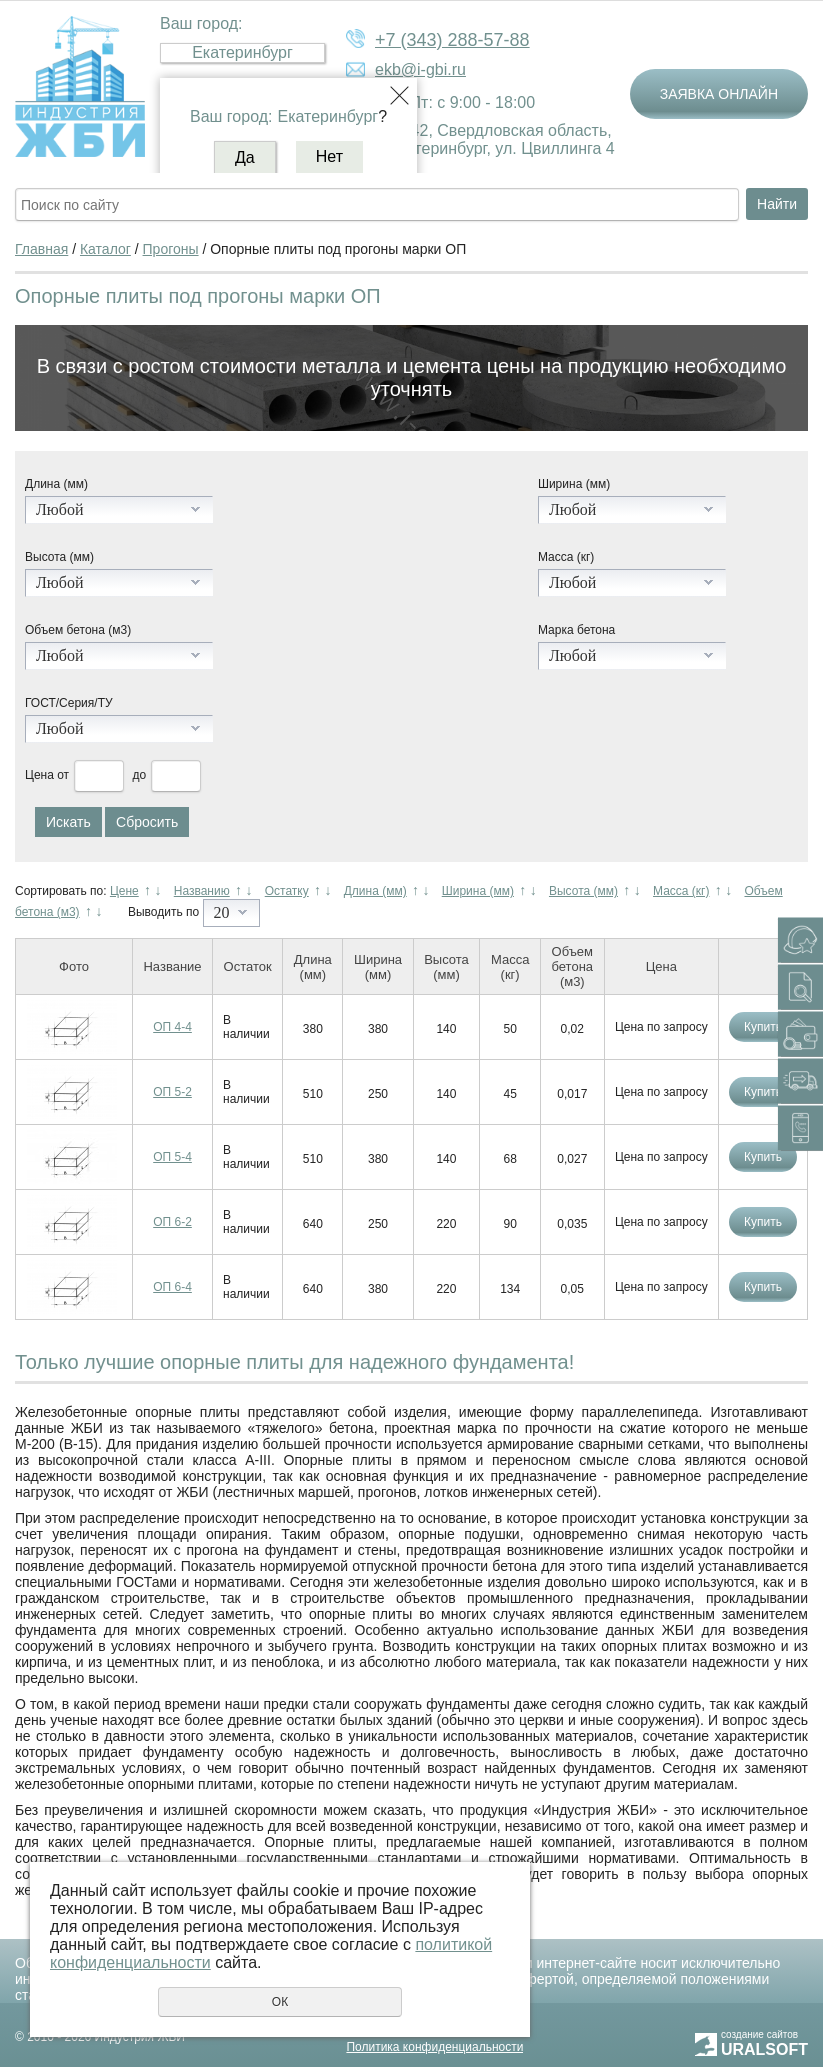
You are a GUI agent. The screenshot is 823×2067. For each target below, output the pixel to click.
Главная (41, 249)
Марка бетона (576, 630)
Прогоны (171, 249)
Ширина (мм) (574, 484)
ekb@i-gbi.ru (420, 69)
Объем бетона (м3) (78, 630)
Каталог (105, 249)
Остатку (287, 891)
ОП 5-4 (172, 1157)
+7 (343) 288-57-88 (452, 40)
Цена (39, 775)
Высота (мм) (59, 557)
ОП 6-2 (172, 1222)
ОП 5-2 (172, 1092)
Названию (202, 891)
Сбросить (147, 822)
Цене (124, 891)
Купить (763, 1027)
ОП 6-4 (172, 1287)
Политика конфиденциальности (434, 2047)
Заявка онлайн (719, 94)
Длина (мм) (56, 484)
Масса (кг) (566, 557)
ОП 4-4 (172, 1027)
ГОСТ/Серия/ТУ (69, 703)
